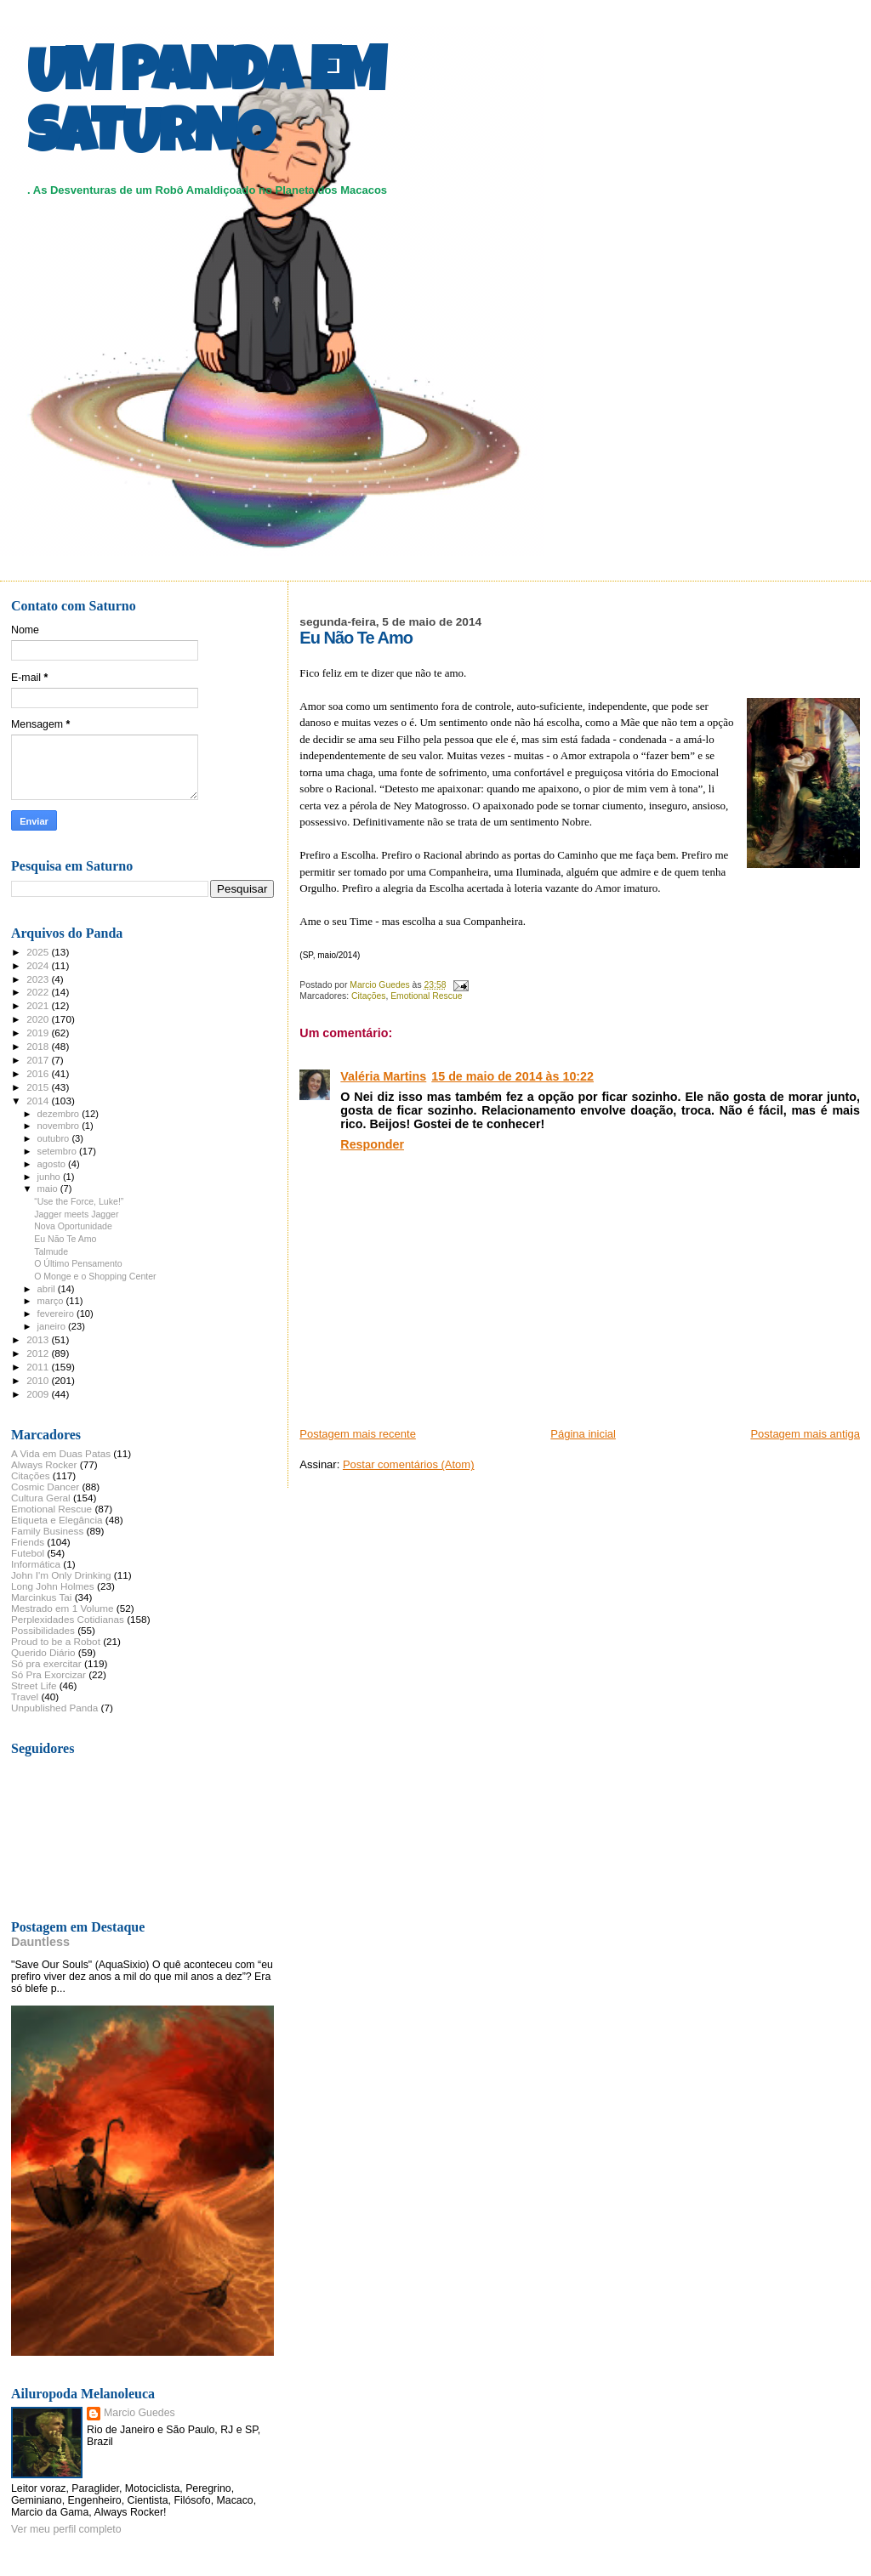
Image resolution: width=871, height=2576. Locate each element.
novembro (60, 1126)
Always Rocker (44, 1464)
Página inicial (583, 1433)
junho (50, 1177)
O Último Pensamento (78, 1263)
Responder (372, 1144)
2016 (38, 1073)
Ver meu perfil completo (66, 2529)
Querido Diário (43, 1652)
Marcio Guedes (139, 2413)
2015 (38, 1086)
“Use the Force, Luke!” (78, 1201)
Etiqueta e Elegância (57, 1519)
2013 (38, 1339)
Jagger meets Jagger (76, 1214)
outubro (54, 1138)
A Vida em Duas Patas (61, 1453)
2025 (38, 951)
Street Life (33, 1685)
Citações (368, 996)
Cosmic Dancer (45, 1486)
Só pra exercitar (46, 1663)
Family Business (47, 1530)
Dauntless (40, 1942)
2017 (38, 1059)
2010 (38, 1380)
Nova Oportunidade (73, 1226)
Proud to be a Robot (55, 1641)
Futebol (27, 1552)
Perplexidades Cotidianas (67, 1619)
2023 (38, 978)
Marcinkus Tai (41, 1597)
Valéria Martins (383, 1076)
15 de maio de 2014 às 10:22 (512, 1076)
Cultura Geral (41, 1497)
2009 (38, 1393)
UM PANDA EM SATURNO (205, 108)
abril (47, 1289)
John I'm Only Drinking (61, 1574)
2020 (38, 1018)
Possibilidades (43, 1630)
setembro (58, 1151)
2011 (38, 1366)
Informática (35, 1563)
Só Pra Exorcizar (48, 1674)
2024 (38, 965)
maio (48, 1188)
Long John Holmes (52, 1586)
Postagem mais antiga (805, 1433)
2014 (38, 1100)
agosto (53, 1164)
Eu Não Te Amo (65, 1239)
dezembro (60, 1114)
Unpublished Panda (54, 1707)
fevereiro (57, 1313)
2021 (38, 1005)
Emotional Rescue (426, 996)
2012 (38, 1353)
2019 (38, 1032)
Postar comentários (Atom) (409, 1464)
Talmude (51, 1251)
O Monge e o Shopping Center (95, 1276)
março (51, 1301)
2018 (38, 1046)
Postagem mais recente (357, 1433)
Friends (27, 1541)
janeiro (53, 1326)
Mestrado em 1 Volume (62, 1608)
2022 (38, 991)
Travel (24, 1696)
